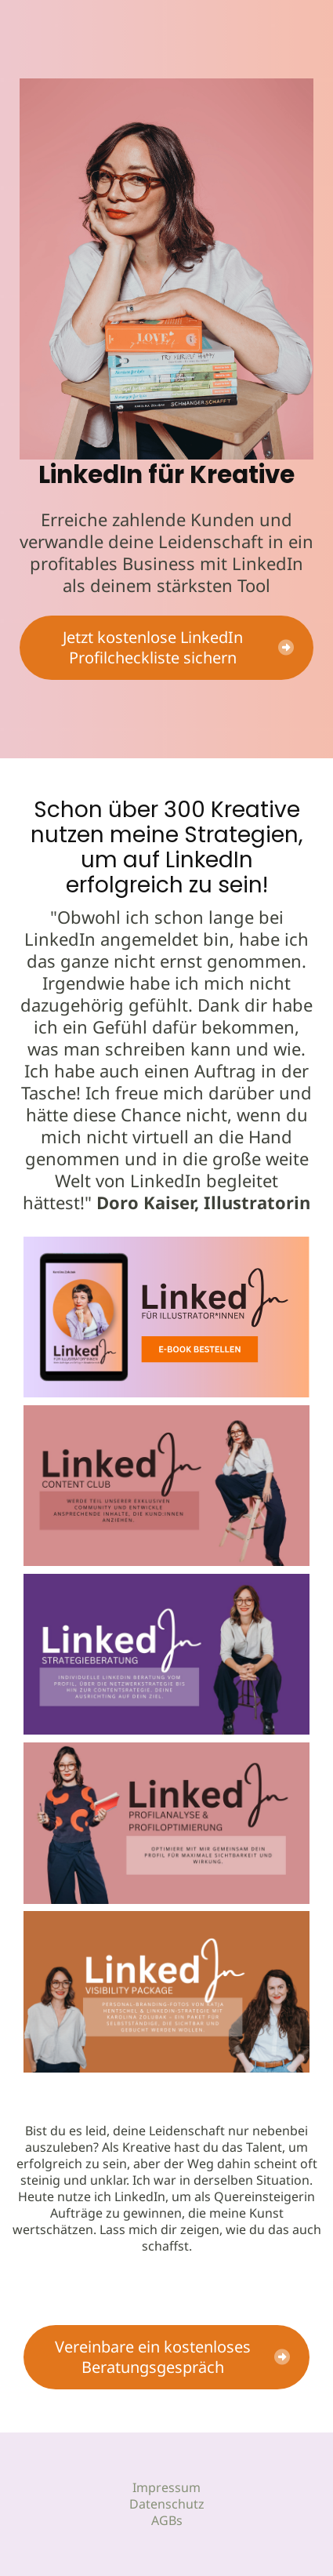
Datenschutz (167, 2503)
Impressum (166, 2487)
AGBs (167, 2520)
